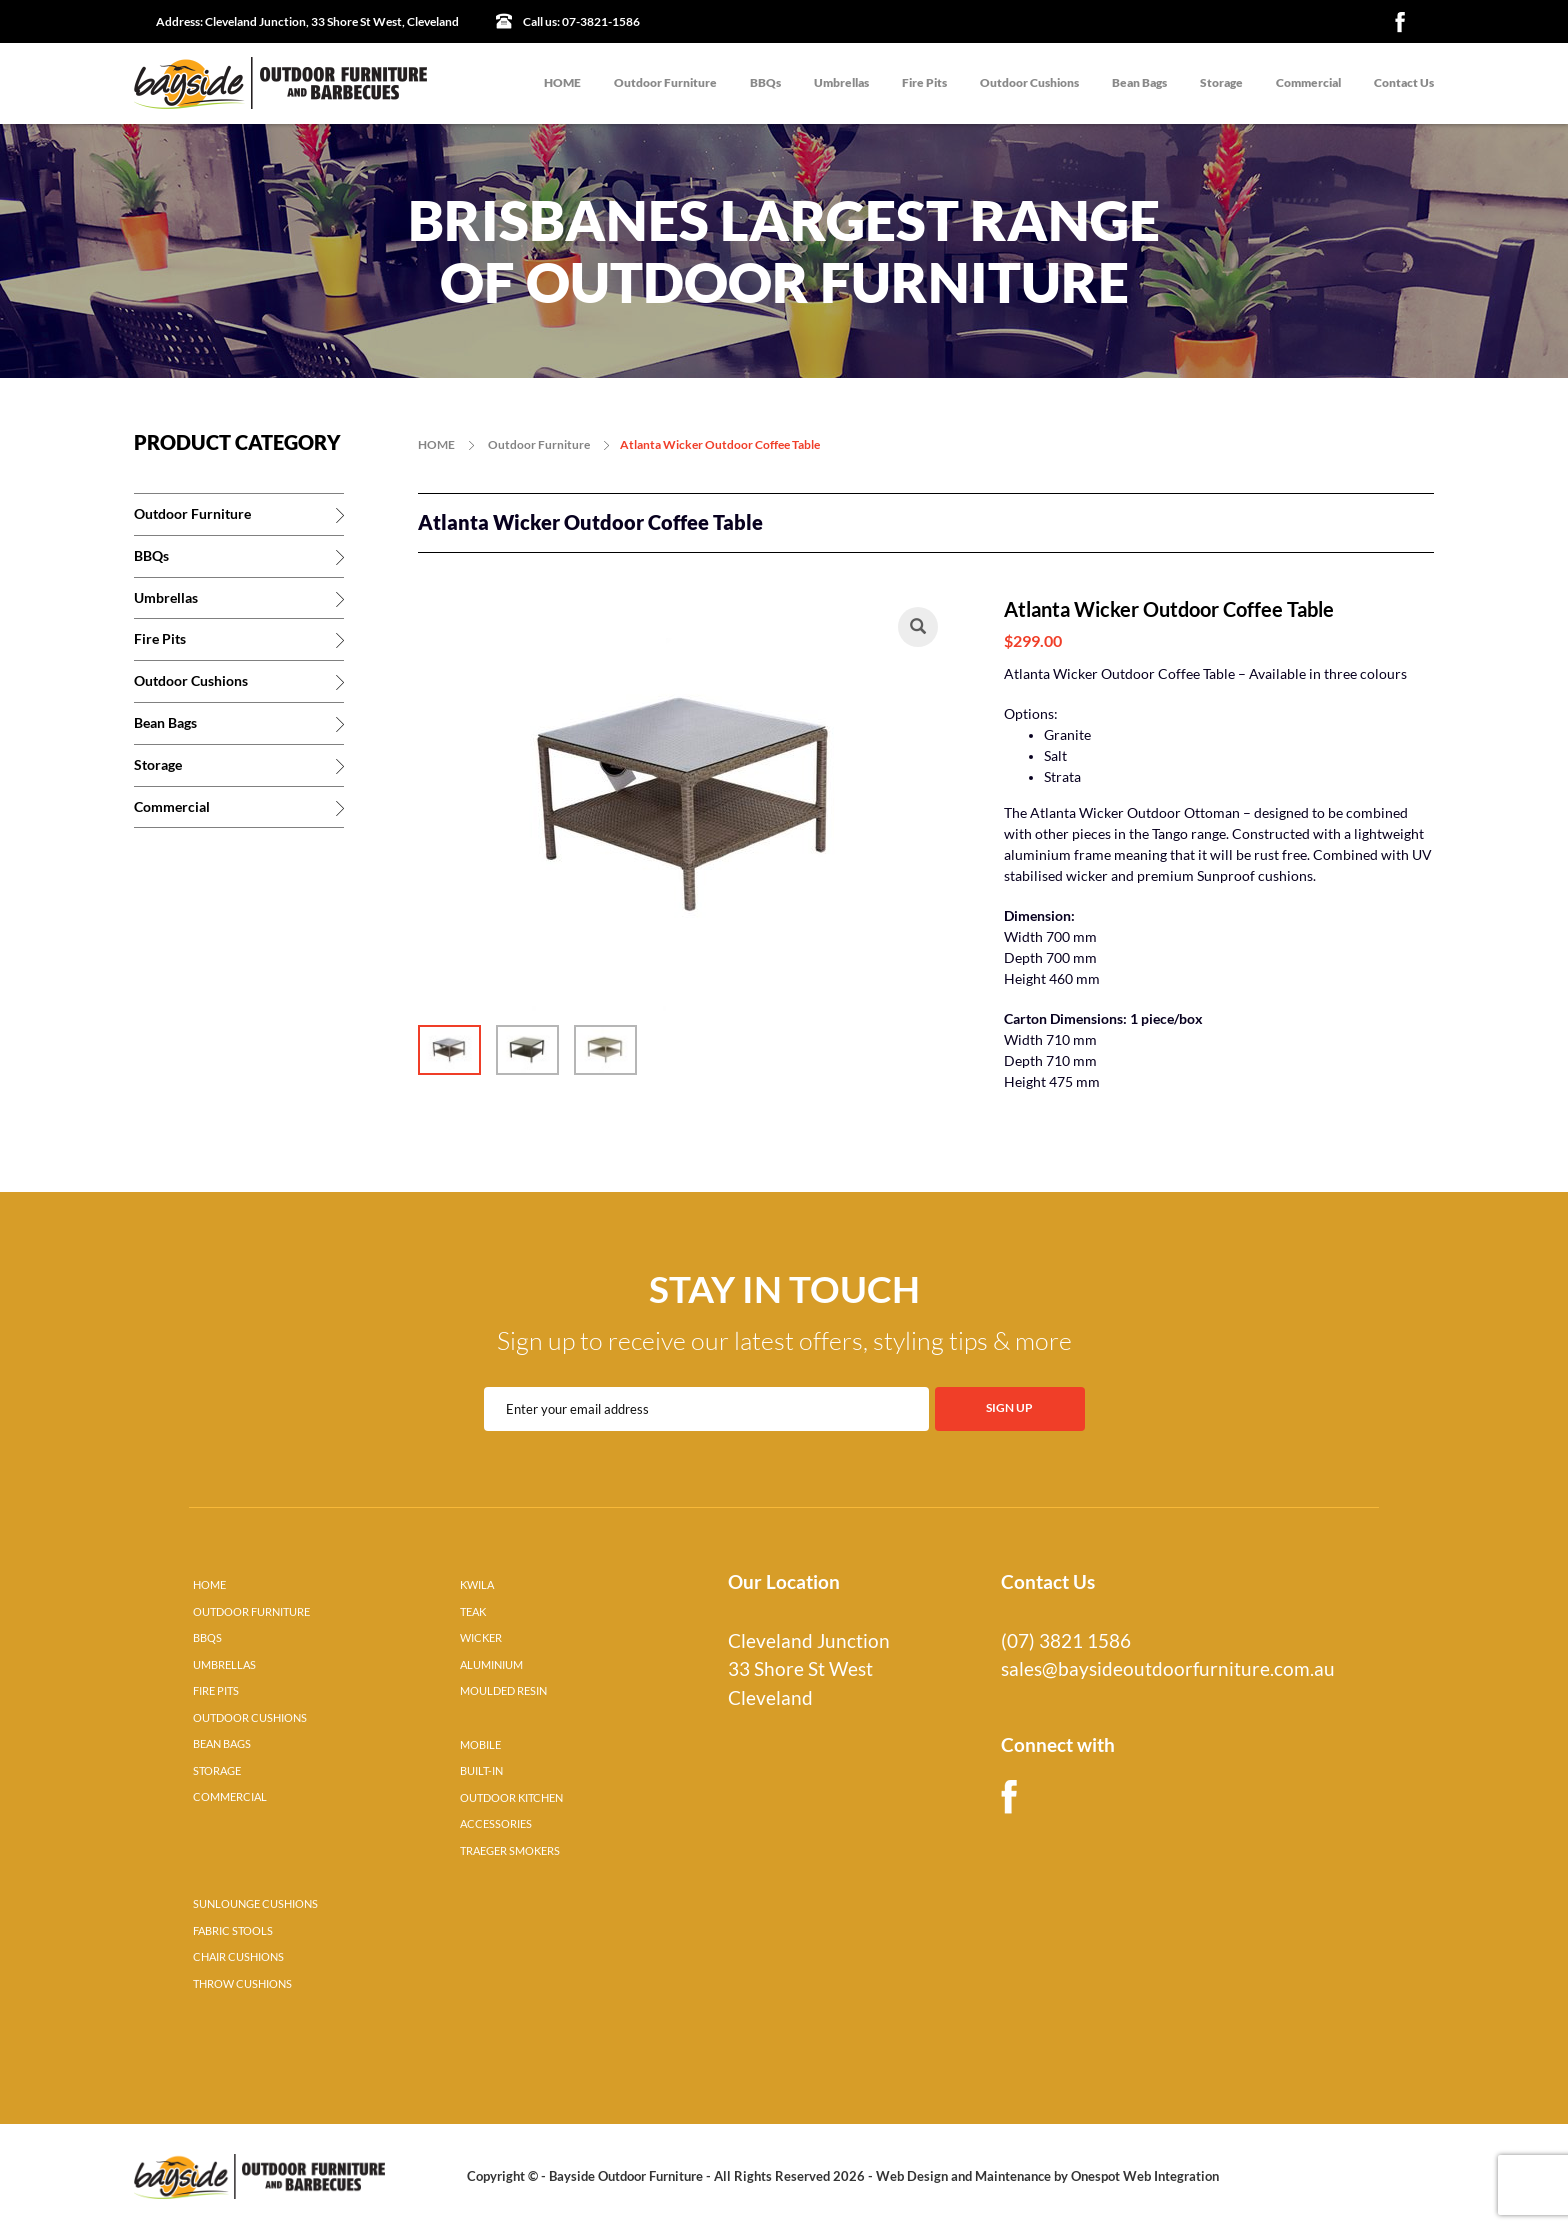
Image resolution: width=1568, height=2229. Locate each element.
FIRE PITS (216, 1691)
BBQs (765, 82)
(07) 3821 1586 (1066, 1641)
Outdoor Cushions (1029, 82)
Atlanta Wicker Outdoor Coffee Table (720, 444)
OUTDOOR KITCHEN (511, 1798)
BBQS (207, 1638)
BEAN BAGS (222, 1744)
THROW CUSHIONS (242, 1984)
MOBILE (480, 1745)
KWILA (477, 1585)
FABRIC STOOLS (233, 1931)
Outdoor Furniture (665, 82)
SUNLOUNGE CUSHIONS (255, 1904)
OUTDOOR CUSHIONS (250, 1718)
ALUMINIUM (491, 1665)
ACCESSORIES (496, 1824)
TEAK (473, 1612)
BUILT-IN (481, 1771)
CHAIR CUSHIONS (238, 1957)
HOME (562, 82)
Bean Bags (1139, 82)
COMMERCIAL (230, 1797)
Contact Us (1404, 82)
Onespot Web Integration (1145, 2176)
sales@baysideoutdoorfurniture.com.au (1168, 1669)
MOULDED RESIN (503, 1691)
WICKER (481, 1638)
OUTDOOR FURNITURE (251, 1612)
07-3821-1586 (581, 21)
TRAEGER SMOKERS (510, 1851)
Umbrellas (841, 82)
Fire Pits (924, 82)
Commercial (1308, 82)
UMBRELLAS (224, 1665)
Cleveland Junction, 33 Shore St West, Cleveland (307, 21)
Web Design (912, 2176)
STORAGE (217, 1771)
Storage (1221, 82)
